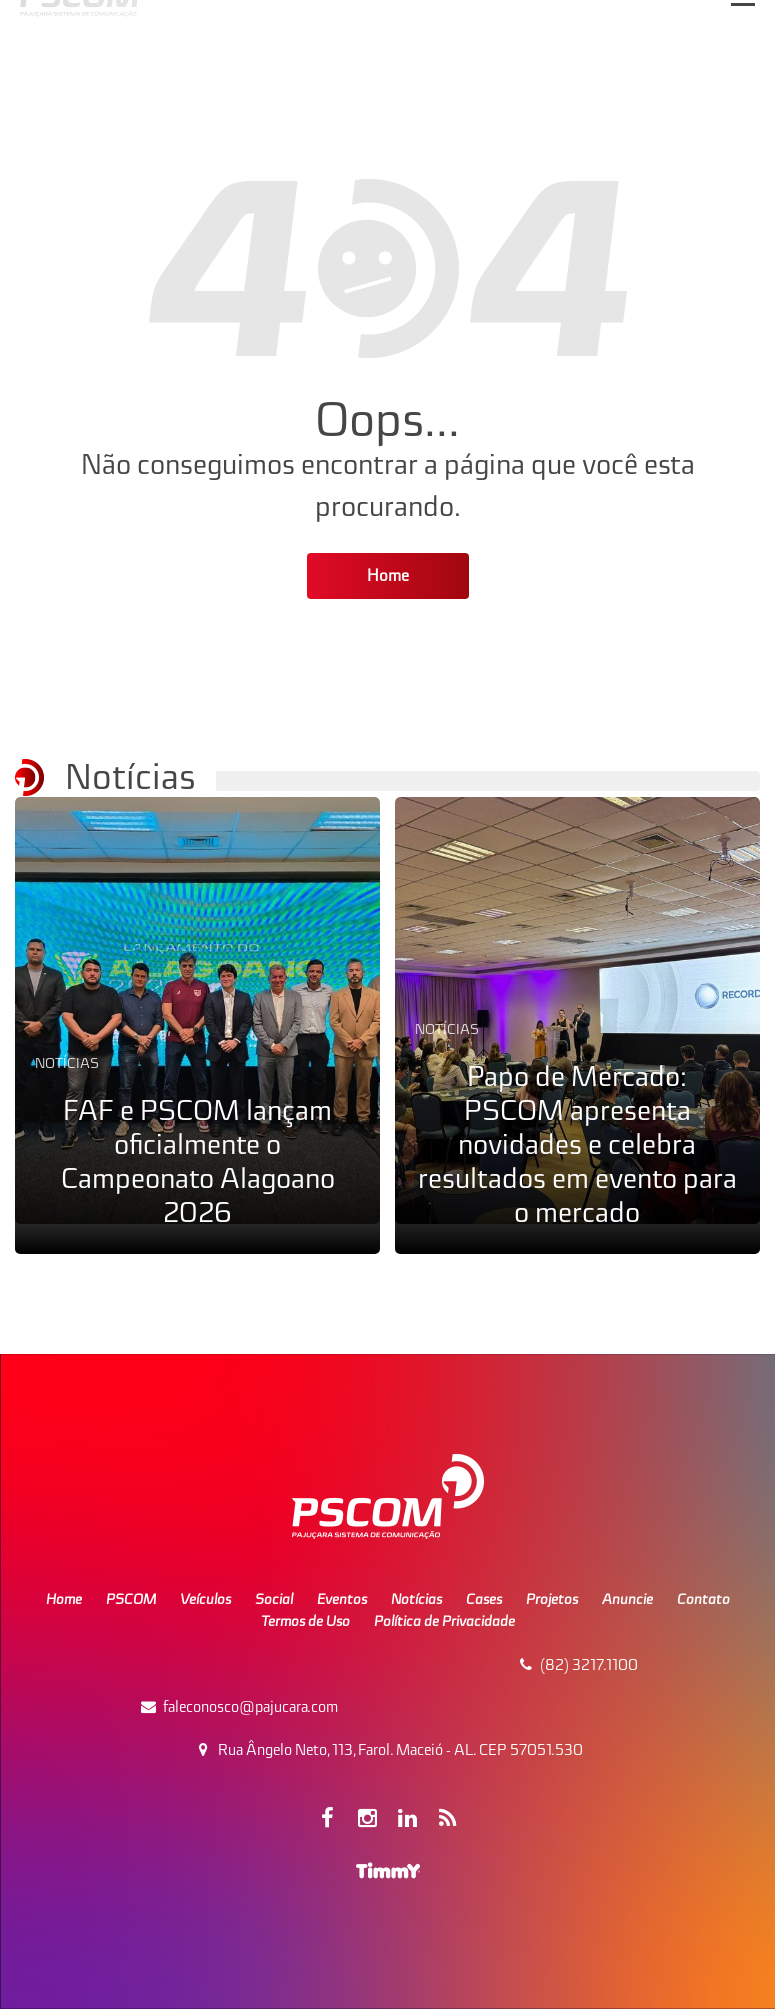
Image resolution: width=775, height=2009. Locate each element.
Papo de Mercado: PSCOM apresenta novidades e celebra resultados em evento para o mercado (577, 1144)
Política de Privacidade (444, 1621)
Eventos (342, 1599)
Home (388, 575)
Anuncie (627, 1599)
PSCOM (131, 1599)
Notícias (67, 1063)
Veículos (205, 1599)
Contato (703, 1599)
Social (274, 1599)
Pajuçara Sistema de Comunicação (364, 108)
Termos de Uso (305, 1621)
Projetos (552, 1599)
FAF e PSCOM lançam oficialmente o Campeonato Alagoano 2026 (198, 1161)
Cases (484, 1599)
